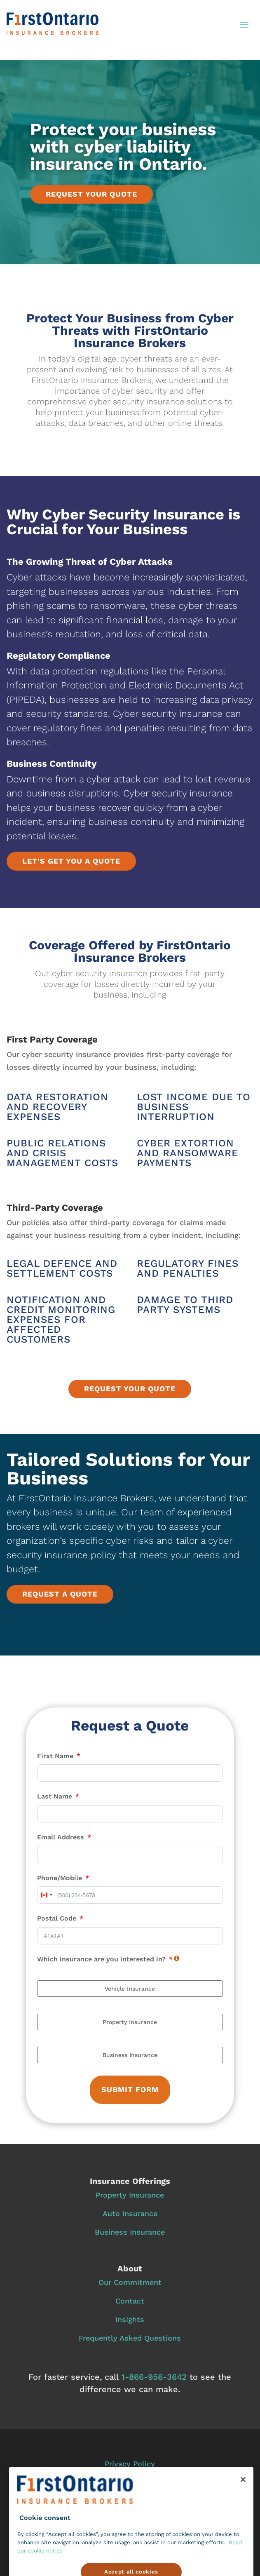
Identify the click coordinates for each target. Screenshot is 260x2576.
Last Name (54, 1796)
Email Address (60, 1837)
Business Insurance (130, 2232)
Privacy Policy (130, 2463)
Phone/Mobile (59, 1878)
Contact (129, 2301)
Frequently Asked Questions (130, 2338)
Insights (129, 2319)
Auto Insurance (130, 2213)
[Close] (243, 2498)
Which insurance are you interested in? (101, 1959)
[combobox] (46, 1895)
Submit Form (130, 2089)
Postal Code (56, 1918)
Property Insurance (130, 2195)
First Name (55, 1756)
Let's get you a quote (71, 861)
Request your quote (91, 194)
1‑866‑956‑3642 (154, 2377)
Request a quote (60, 1594)
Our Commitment (130, 2282)
